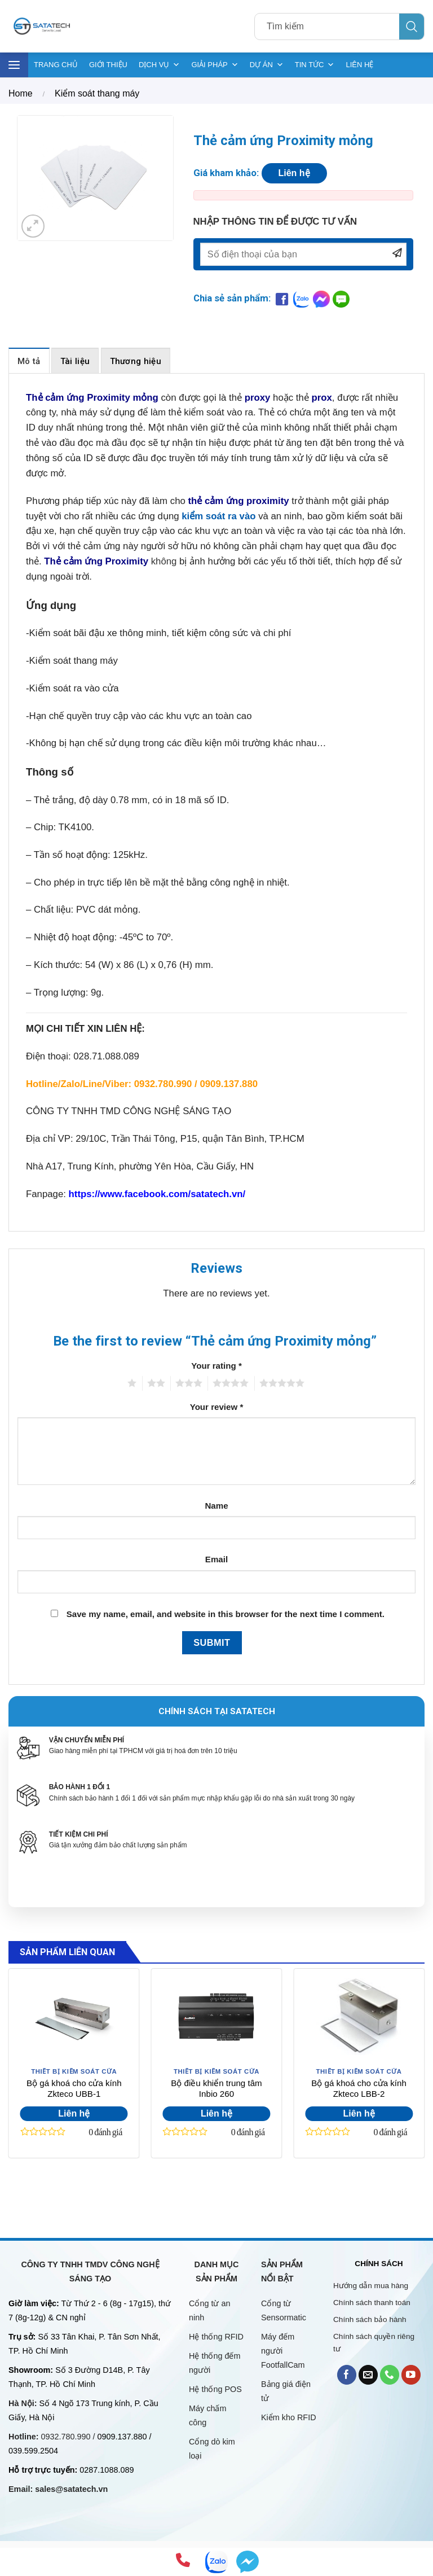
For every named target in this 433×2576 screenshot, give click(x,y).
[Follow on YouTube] (411, 2375)
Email (216, 1559)
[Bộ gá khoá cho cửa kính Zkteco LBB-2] (358, 2016)
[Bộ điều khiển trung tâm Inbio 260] (216, 2016)
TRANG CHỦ (56, 64)
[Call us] (390, 2375)
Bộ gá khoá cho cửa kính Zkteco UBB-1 (74, 2088)
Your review (217, 1407)
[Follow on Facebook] (347, 2375)
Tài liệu (75, 361)
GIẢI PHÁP (214, 64)
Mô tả (29, 361)
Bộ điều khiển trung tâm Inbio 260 (216, 2088)
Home (20, 93)
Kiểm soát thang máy (97, 93)
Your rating (216, 1365)
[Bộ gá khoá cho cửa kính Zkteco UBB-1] (74, 2016)
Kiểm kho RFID (288, 2417)
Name (216, 1505)
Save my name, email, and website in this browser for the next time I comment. (226, 1614)
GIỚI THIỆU (108, 64)
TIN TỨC (315, 64)
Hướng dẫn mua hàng (370, 2285)
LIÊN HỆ (359, 64)
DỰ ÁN (267, 64)
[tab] (29, 360)
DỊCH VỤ (159, 64)
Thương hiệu (135, 361)
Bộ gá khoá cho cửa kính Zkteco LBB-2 (359, 2088)
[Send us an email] (368, 2375)
